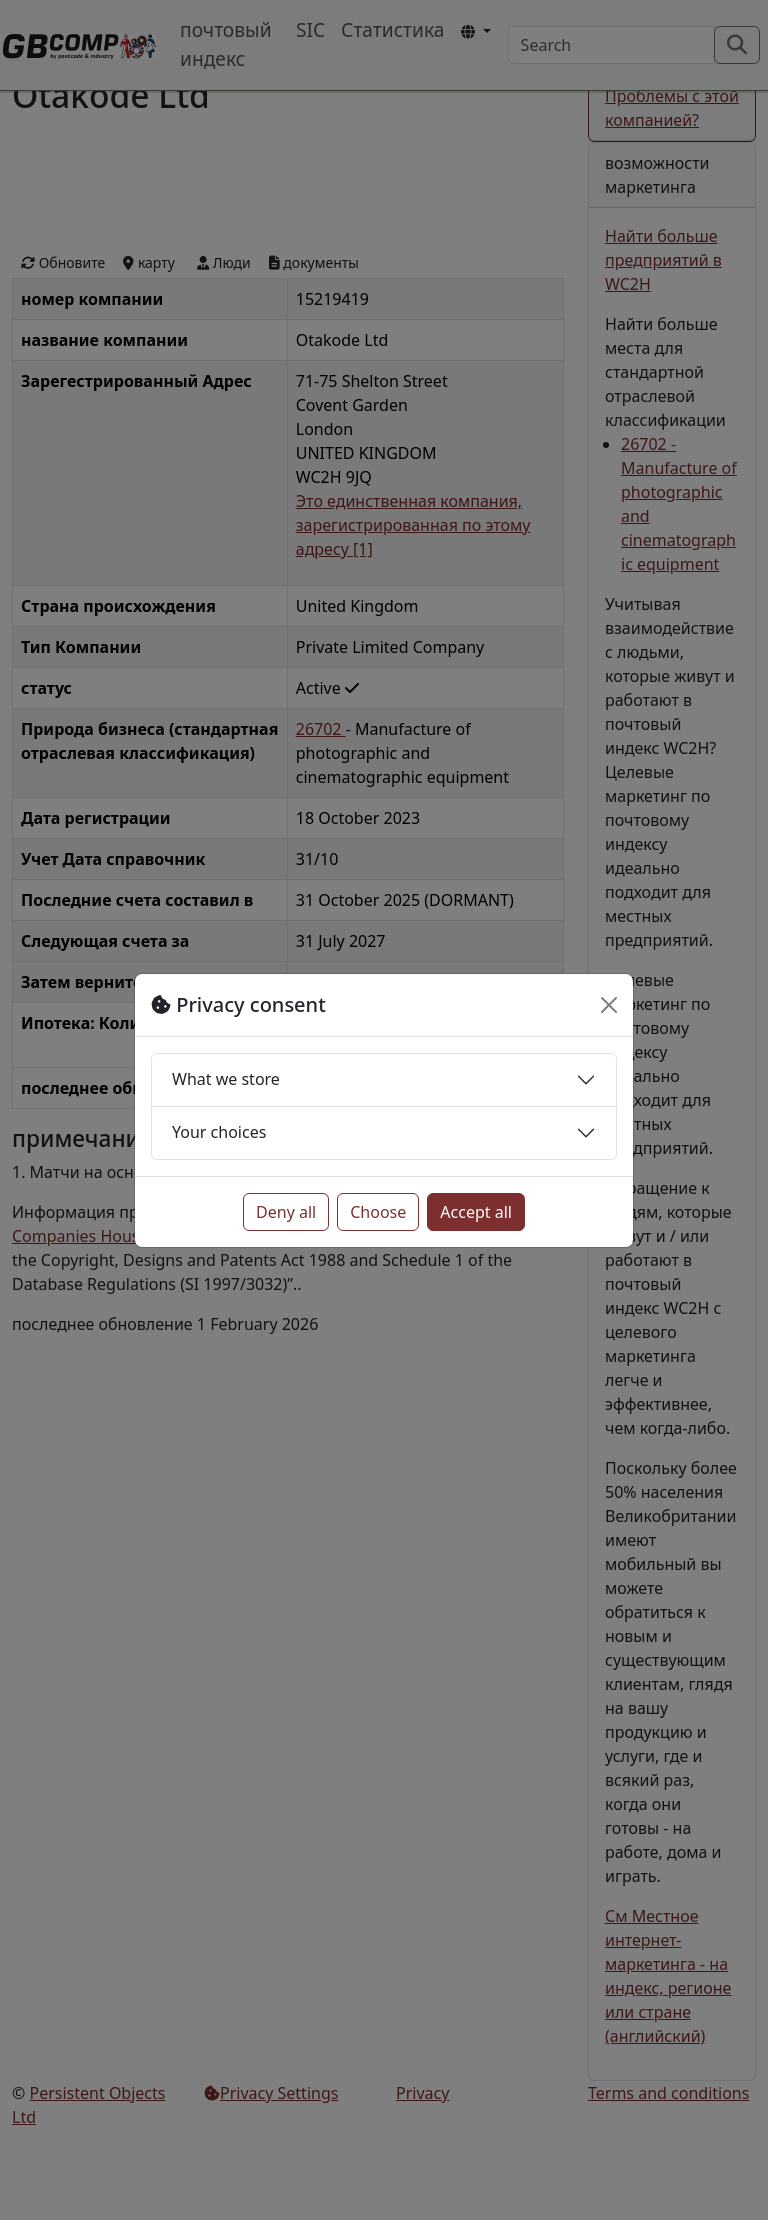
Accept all (476, 1212)
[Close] (609, 1005)
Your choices (219, 1132)
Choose (378, 1212)
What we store (226, 1079)
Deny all (286, 1212)
